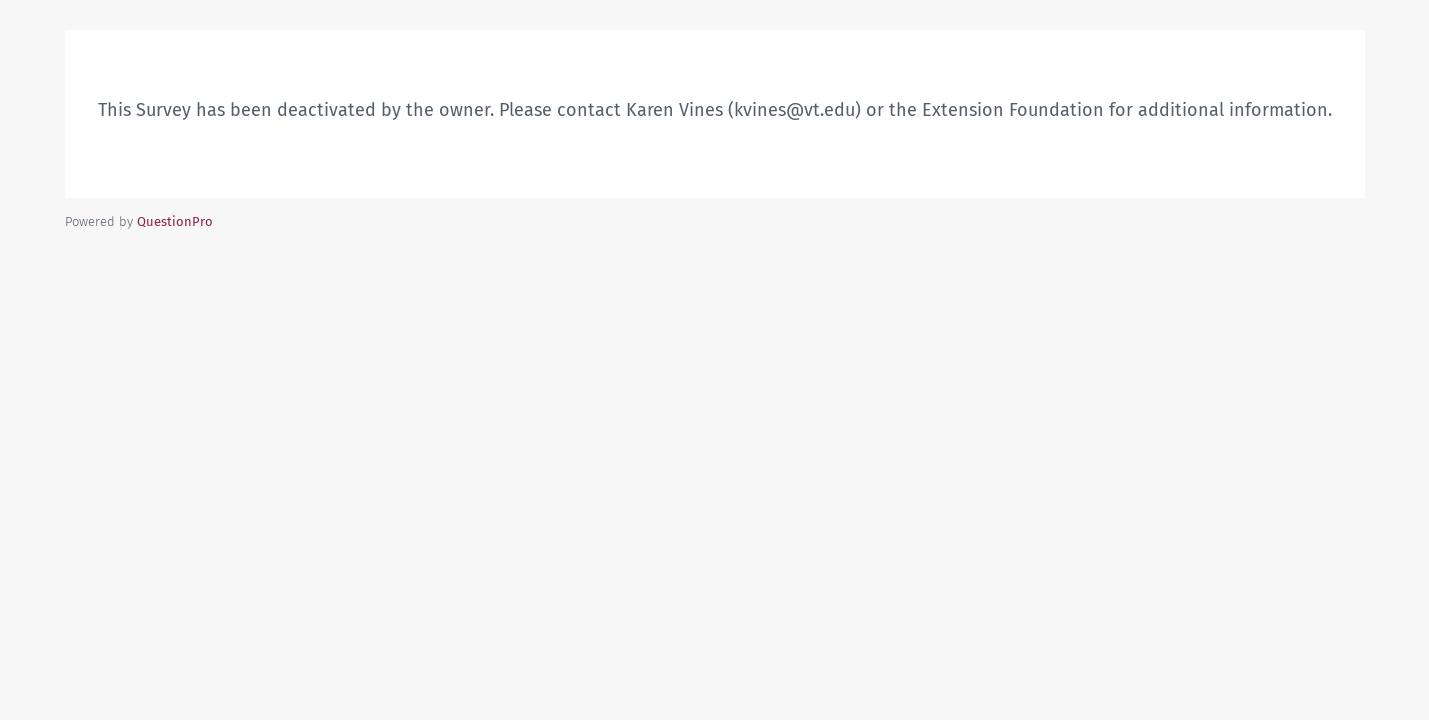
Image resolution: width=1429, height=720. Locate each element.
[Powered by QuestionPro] (175, 221)
